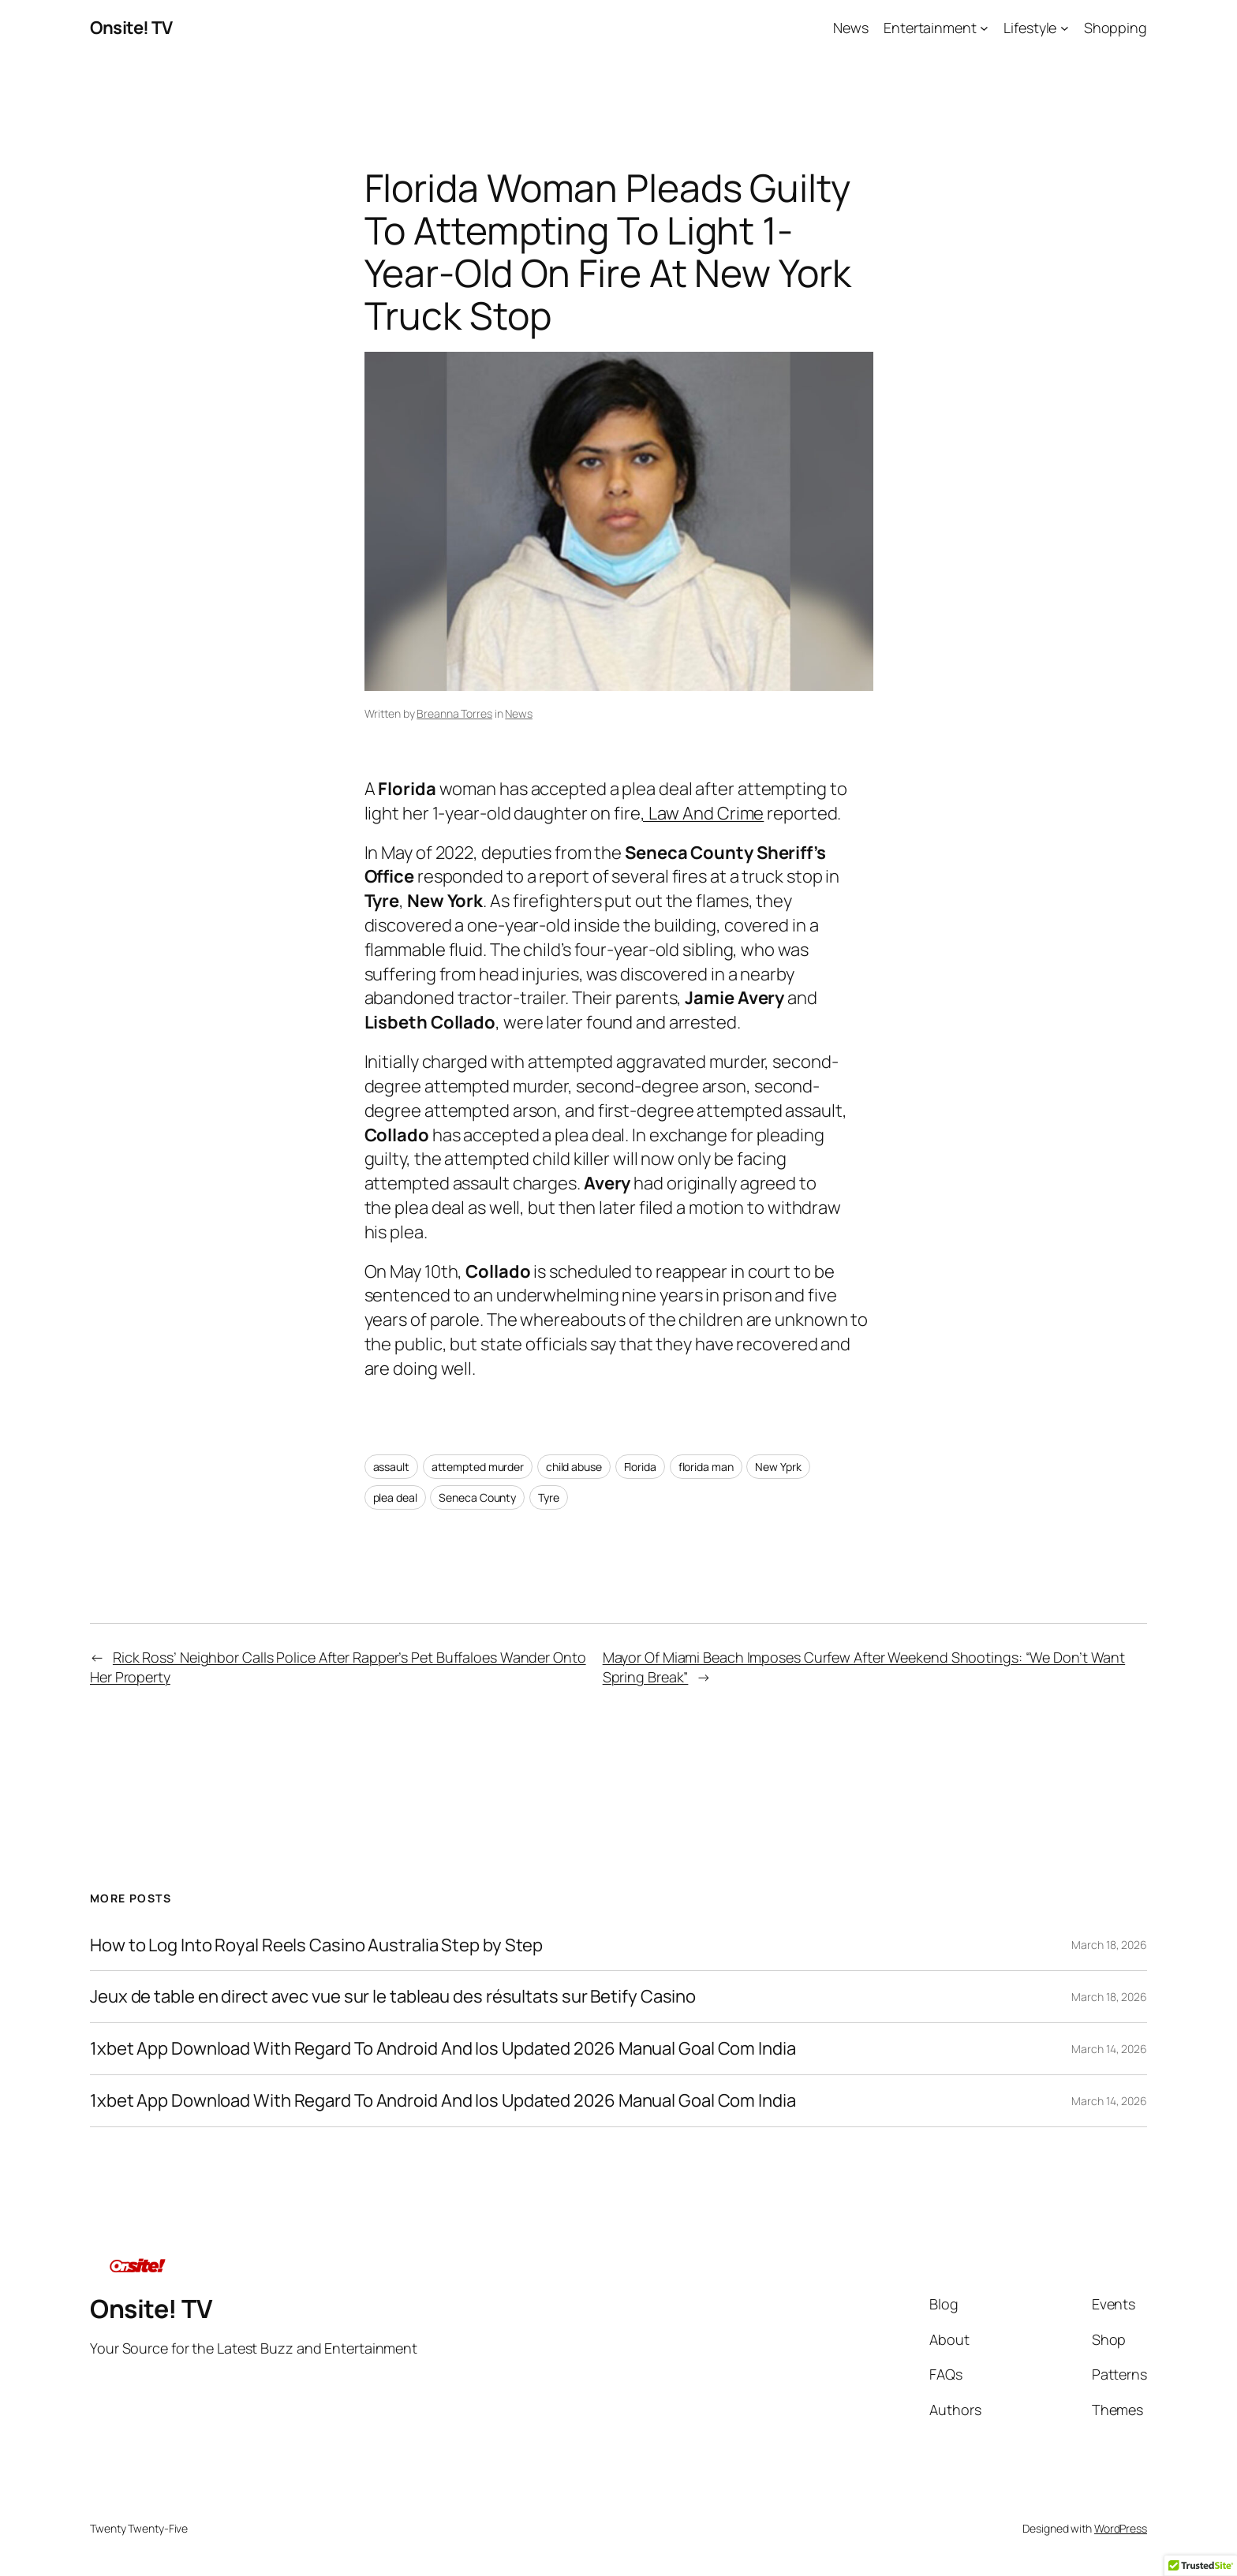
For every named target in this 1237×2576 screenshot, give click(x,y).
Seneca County (477, 1497)
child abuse (574, 1466)
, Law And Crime (702, 813)
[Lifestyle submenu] (1064, 28)
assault (391, 1466)
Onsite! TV (131, 27)
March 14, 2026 (1109, 2048)
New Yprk (778, 1466)
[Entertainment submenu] (984, 28)
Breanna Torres (454, 713)
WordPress (1120, 2528)
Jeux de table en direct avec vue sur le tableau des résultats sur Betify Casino (393, 1997)
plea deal (395, 1497)
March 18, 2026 (1109, 1944)
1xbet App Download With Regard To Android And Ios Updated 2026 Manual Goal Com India (443, 2049)
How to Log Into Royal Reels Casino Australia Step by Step (316, 1945)
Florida (640, 1466)
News (519, 713)
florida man (706, 1466)
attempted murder (478, 1466)
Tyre (548, 1497)
